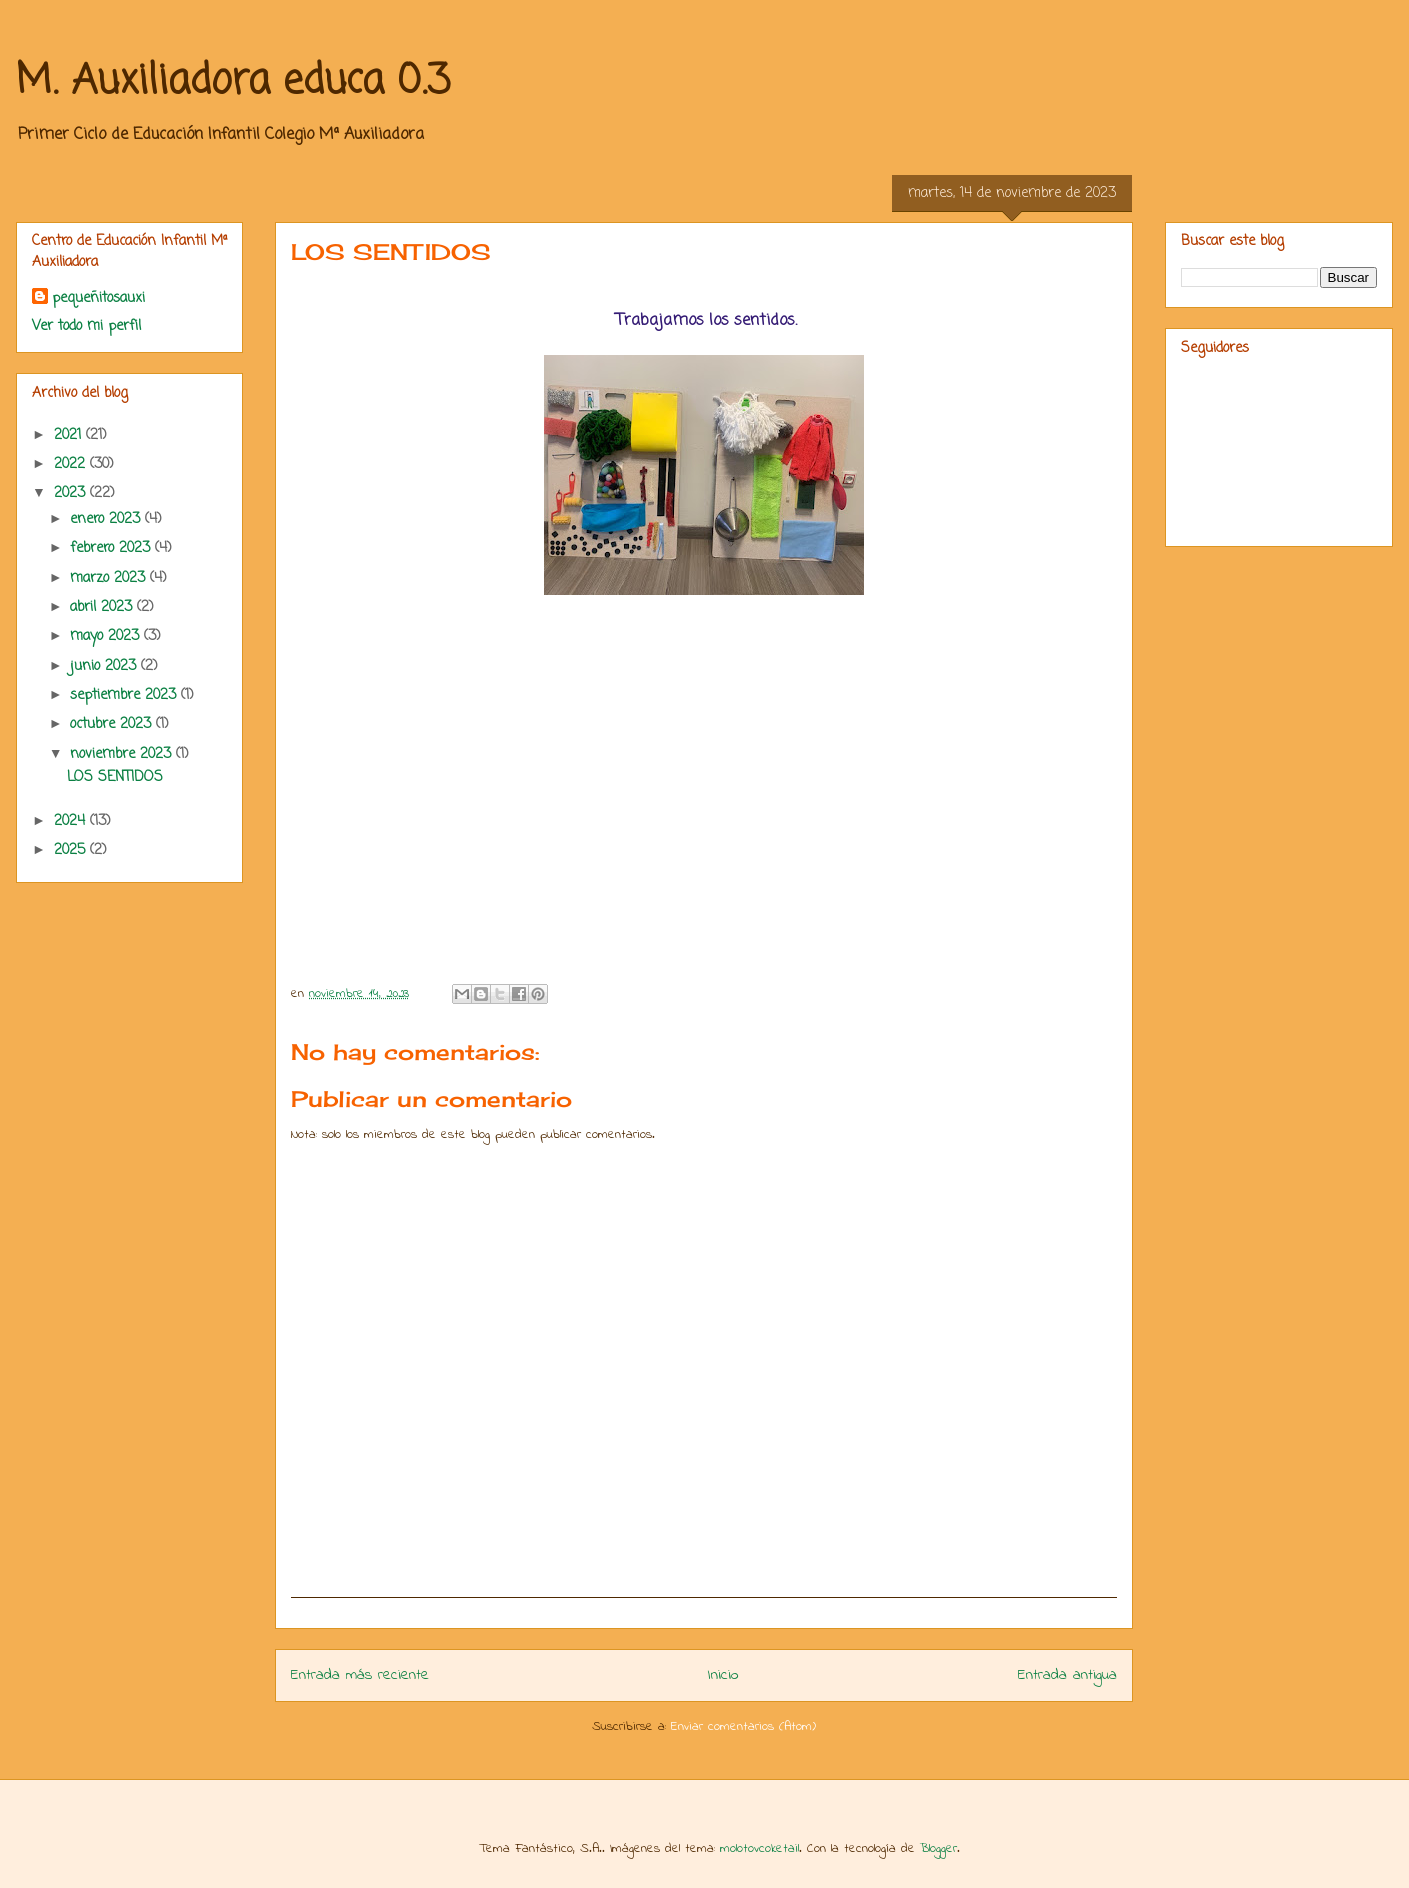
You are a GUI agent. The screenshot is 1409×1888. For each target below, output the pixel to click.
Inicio (723, 1675)
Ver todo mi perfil (86, 326)
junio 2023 (105, 666)
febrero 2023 (112, 548)
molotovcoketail (759, 1848)
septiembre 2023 (125, 695)
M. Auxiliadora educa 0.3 (233, 82)
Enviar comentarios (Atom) (743, 1726)
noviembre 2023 (123, 754)
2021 (70, 435)
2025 (72, 850)
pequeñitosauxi (98, 298)
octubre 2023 (113, 724)
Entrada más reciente (360, 1675)
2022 (72, 464)
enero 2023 (107, 519)
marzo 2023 (110, 578)
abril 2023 (103, 607)
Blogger (938, 1848)
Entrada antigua (1067, 1675)
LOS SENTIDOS (115, 777)
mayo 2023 (107, 636)
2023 (72, 493)
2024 (72, 821)
